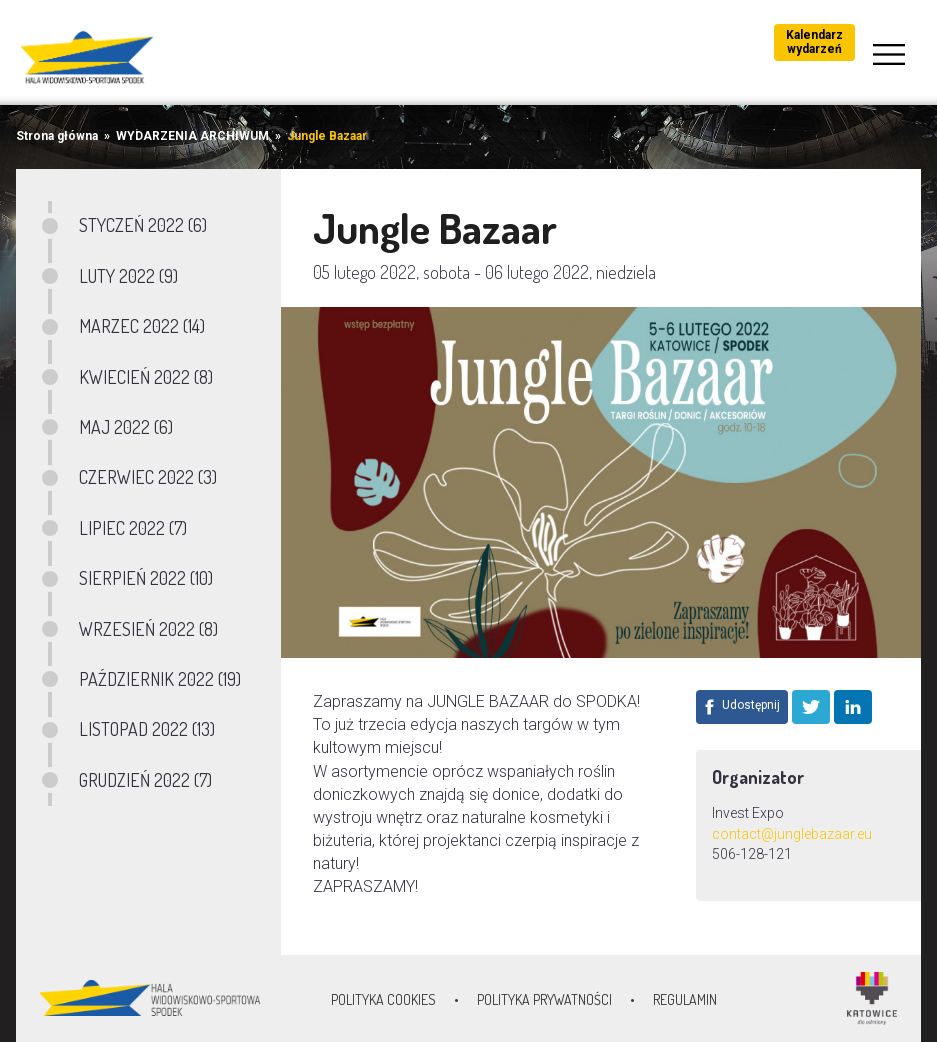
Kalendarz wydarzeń (814, 42)
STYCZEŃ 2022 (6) (143, 225)
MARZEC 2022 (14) (142, 326)
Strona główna (57, 136)
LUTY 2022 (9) (128, 276)
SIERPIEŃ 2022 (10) (146, 578)
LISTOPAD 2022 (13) (147, 729)
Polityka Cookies (383, 999)
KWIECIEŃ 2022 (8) (146, 377)
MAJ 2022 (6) (126, 427)
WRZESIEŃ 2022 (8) (148, 629)
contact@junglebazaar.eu (792, 834)
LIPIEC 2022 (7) (133, 528)
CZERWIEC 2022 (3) (148, 477)
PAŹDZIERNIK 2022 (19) (160, 679)
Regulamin (685, 999)
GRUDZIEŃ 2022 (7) (145, 780)
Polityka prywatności (544, 999)
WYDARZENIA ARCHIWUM (192, 136)
